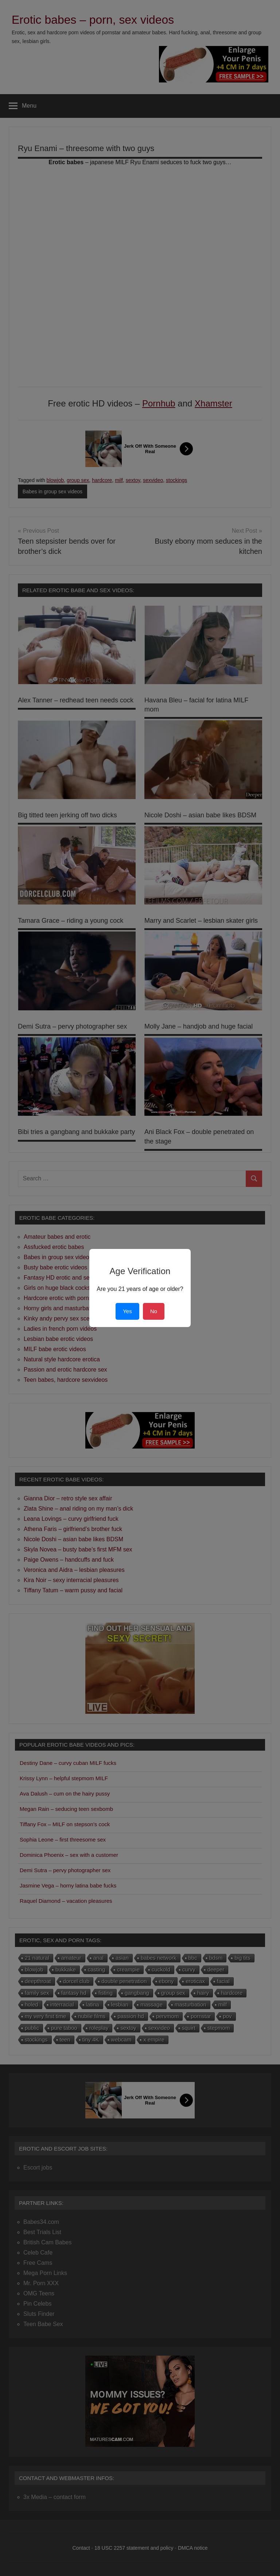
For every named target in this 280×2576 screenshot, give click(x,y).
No (153, 1311)
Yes (127, 1311)
